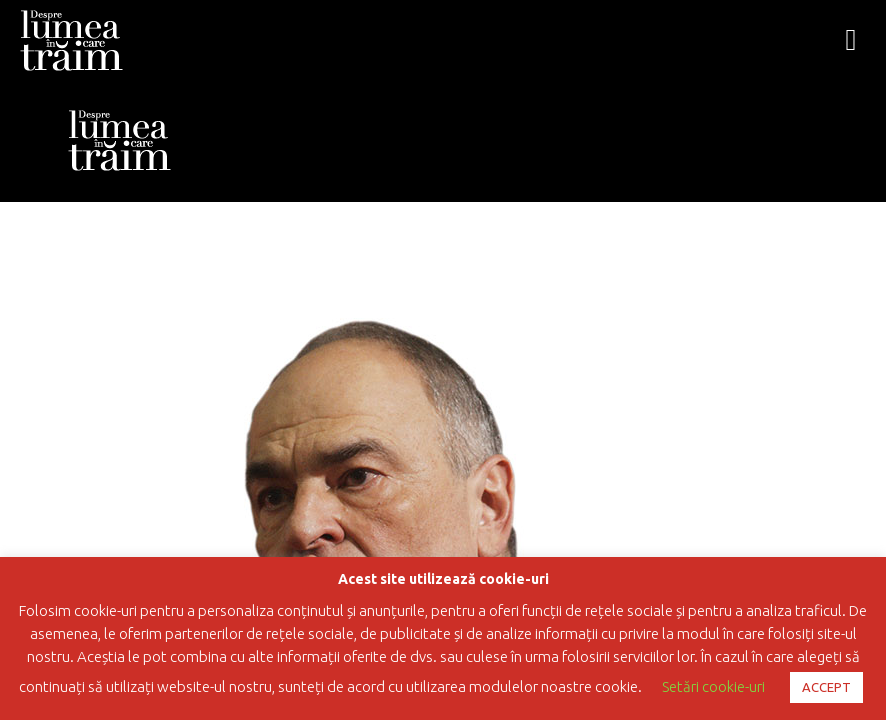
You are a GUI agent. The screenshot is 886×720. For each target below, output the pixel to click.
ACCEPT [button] (826, 687)
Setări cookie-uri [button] (713, 686)
